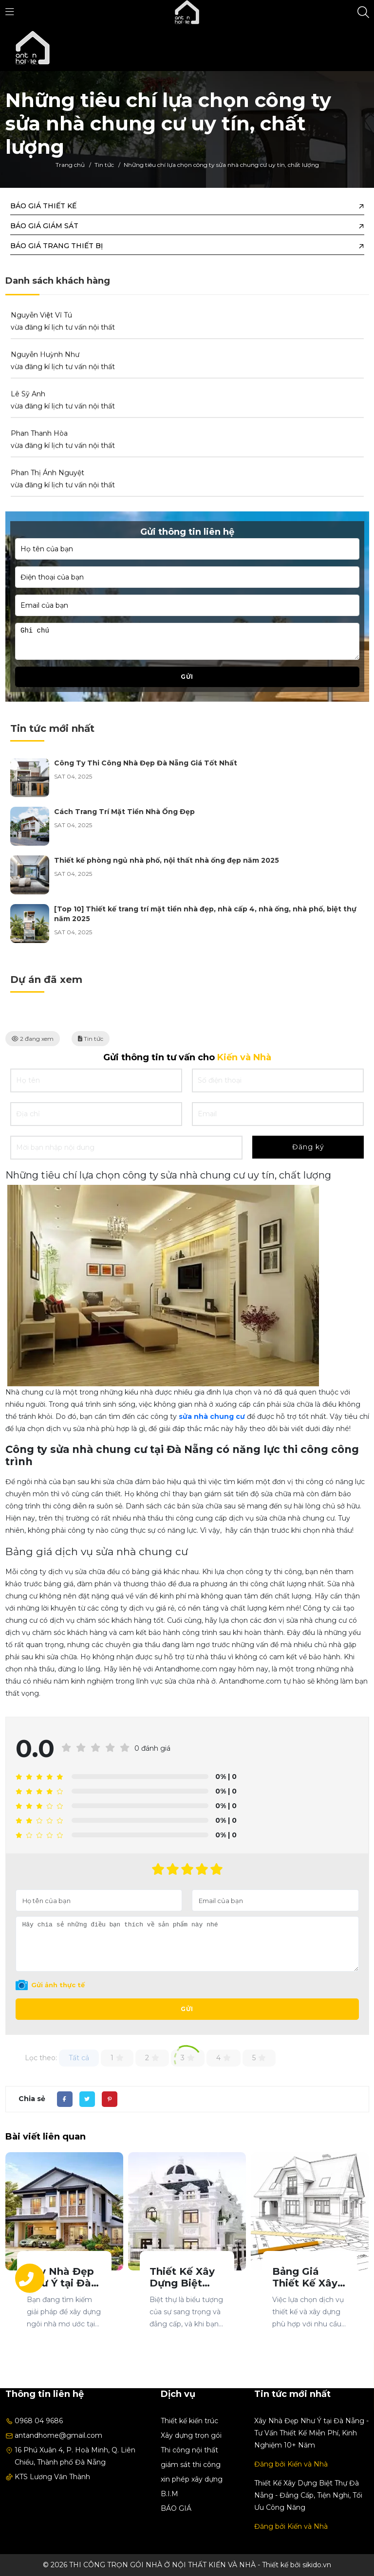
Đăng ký (308, 1147)
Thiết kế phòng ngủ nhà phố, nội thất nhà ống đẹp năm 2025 (166, 860)
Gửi (187, 2009)
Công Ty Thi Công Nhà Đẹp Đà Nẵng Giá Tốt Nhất (145, 763)
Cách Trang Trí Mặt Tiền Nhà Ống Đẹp (124, 811)
